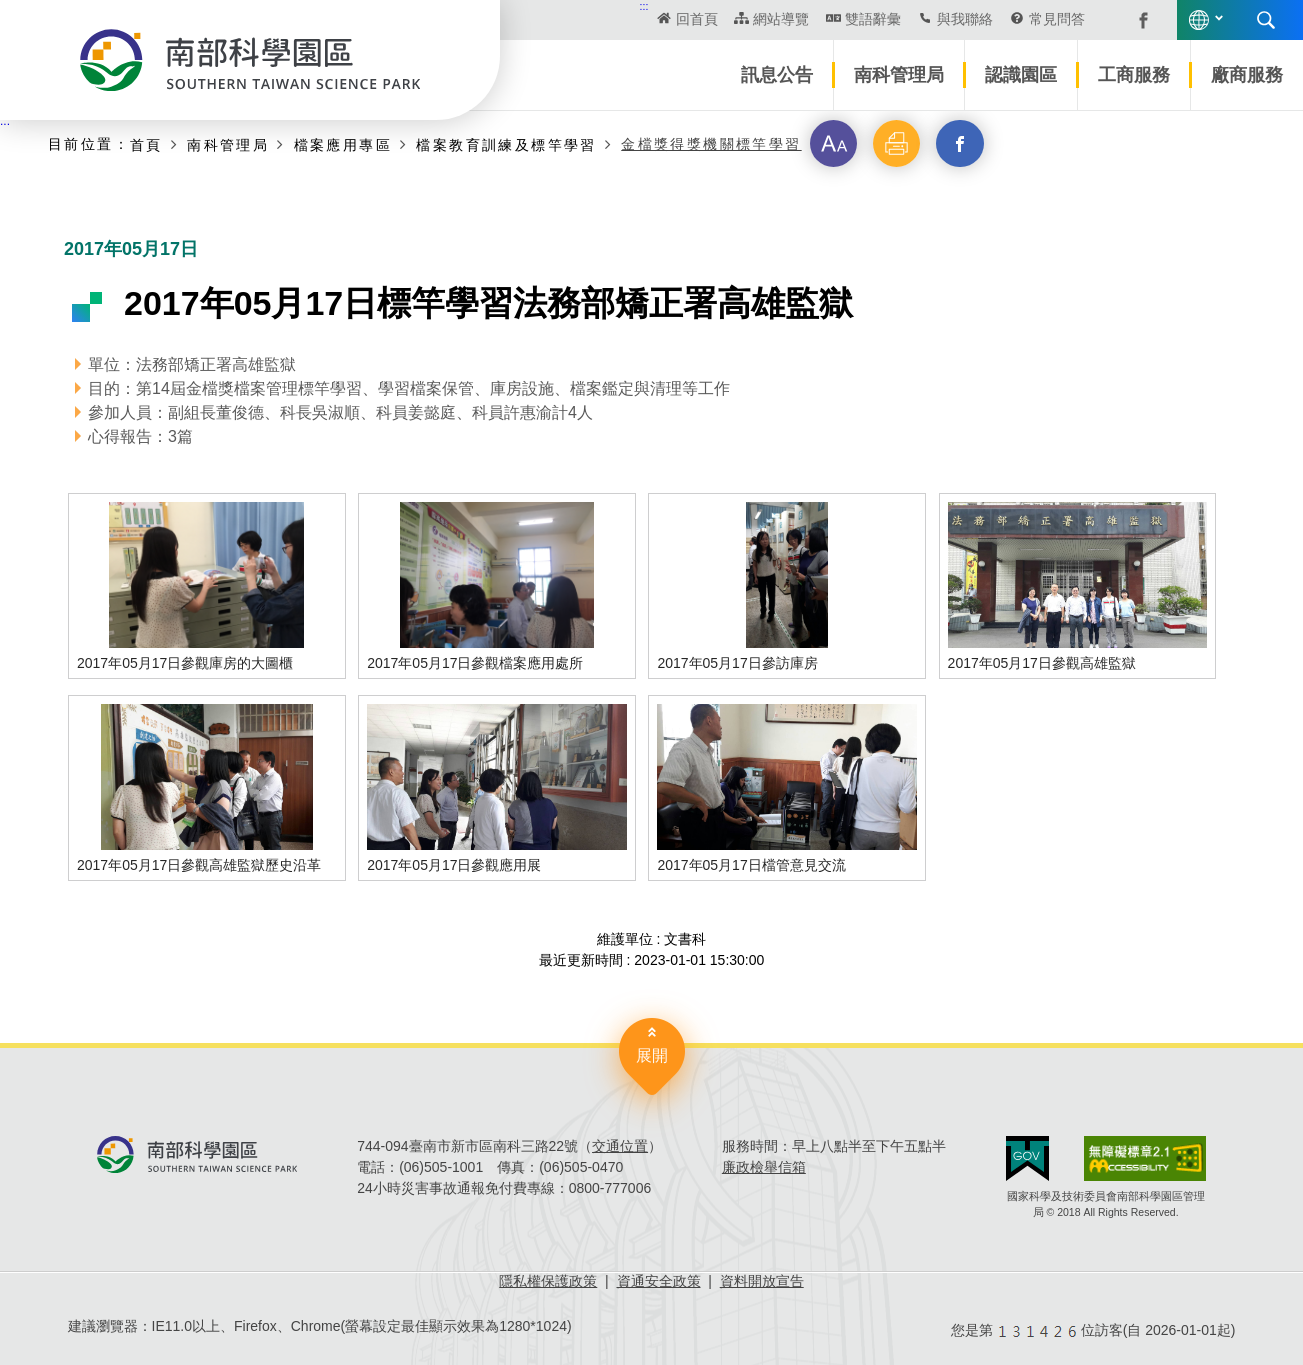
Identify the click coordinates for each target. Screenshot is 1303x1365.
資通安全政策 (659, 1281)
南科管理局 (899, 75)
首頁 (146, 144)
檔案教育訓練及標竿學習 (506, 144)
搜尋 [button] (1266, 20)
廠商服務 (1247, 75)
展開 (652, 1055)
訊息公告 (777, 75)
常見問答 (1057, 19)
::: (644, 6)
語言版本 (1199, 20)
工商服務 (1134, 75)
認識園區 (1021, 75)
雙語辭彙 (873, 19)
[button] (834, 144)
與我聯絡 (965, 19)
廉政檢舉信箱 (764, 1167)
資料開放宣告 (762, 1281)
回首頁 (697, 19)
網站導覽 (781, 19)
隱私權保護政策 (548, 1281)
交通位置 (620, 1146)
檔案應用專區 (343, 144)
